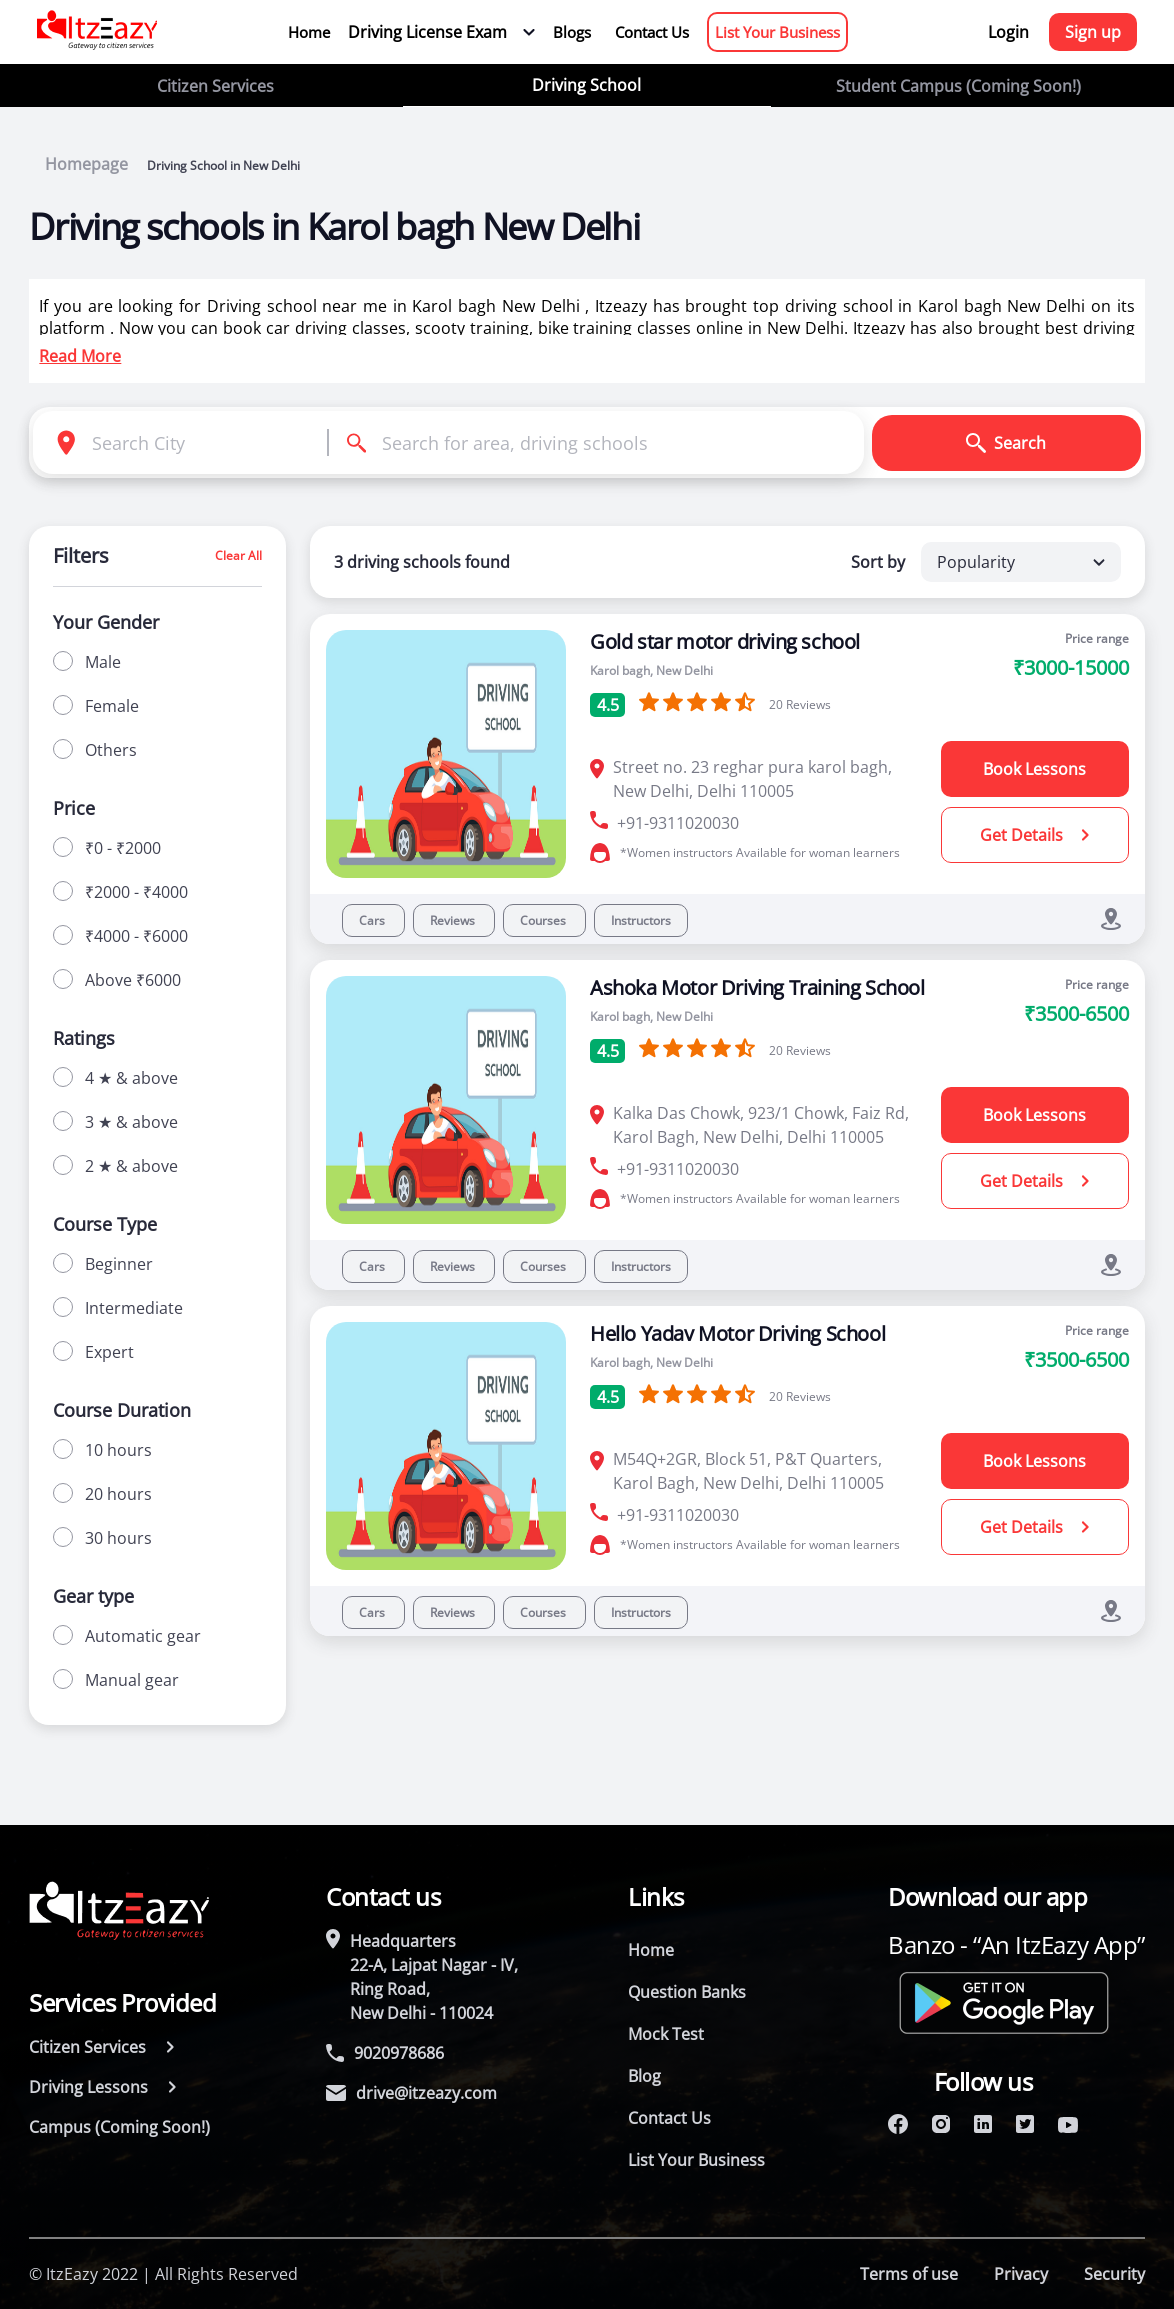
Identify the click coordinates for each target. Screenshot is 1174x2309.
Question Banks (687, 1992)
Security (1114, 2274)
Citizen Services (215, 86)
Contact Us (652, 32)
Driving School (586, 85)
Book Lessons (1034, 769)
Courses (544, 920)
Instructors (641, 920)
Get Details (1034, 835)
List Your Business (777, 32)
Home (309, 32)
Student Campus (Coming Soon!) (958, 86)
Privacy (1021, 2274)
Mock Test (666, 2034)
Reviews (454, 920)
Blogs (572, 32)
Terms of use (909, 2274)
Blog (644, 2076)
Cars (373, 920)
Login (1008, 32)
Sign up (1093, 32)
